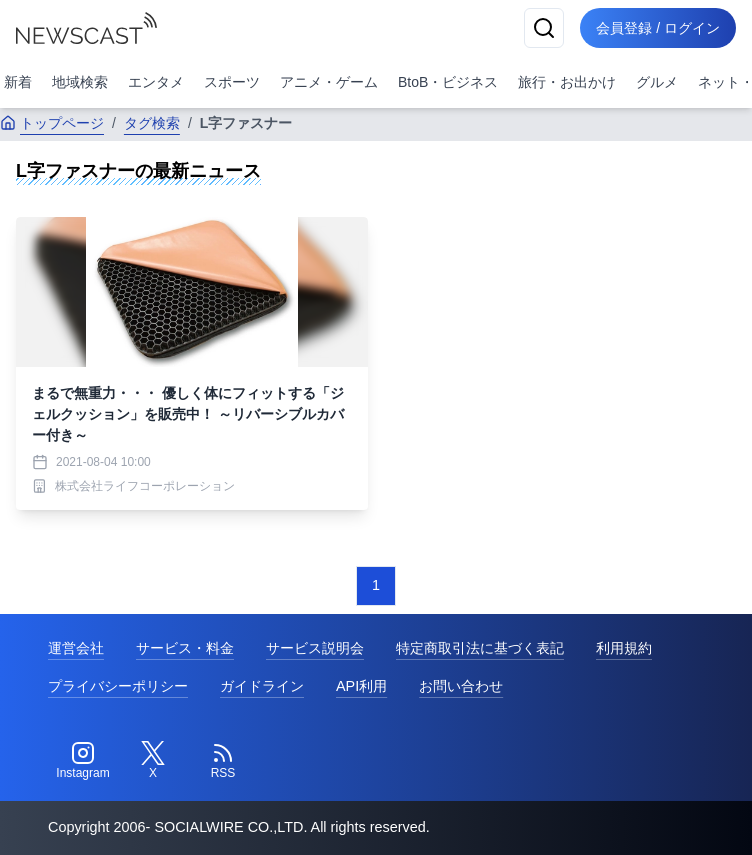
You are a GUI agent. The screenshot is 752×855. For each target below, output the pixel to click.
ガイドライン (262, 686)
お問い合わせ (461, 686)
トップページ (52, 123)
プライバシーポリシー (118, 686)
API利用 (361, 686)
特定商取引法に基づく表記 (480, 648)
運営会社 (76, 648)
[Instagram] (83, 761)
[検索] (544, 28)
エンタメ (156, 82)
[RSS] (223, 761)
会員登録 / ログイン (658, 28)
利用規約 (624, 648)
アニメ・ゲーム (329, 82)
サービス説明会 (315, 648)
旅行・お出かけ (567, 82)
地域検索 (80, 82)
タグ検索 (152, 123)
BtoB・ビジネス (448, 82)
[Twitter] (153, 761)
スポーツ (232, 82)
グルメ (657, 82)
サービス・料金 (185, 648)
